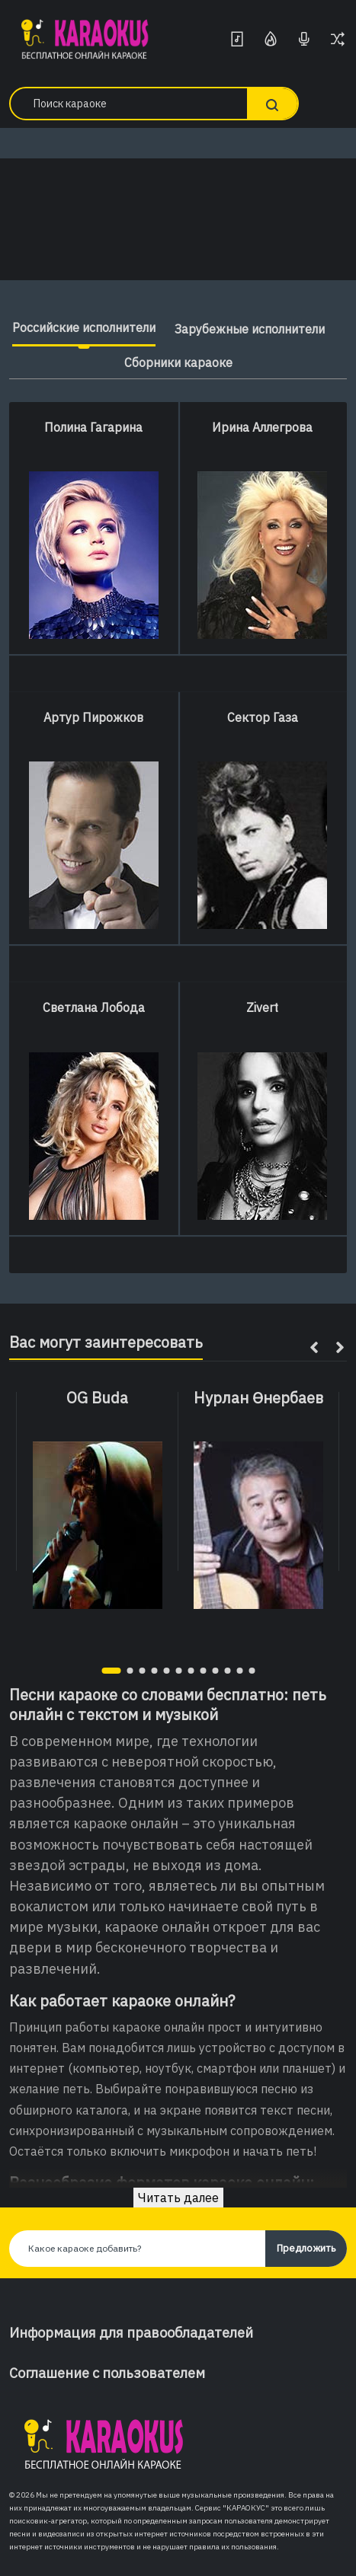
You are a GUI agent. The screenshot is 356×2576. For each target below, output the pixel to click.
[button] (110, 1671)
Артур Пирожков (93, 717)
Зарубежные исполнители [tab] (250, 329)
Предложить (306, 2248)
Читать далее (178, 2197)
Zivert (262, 1007)
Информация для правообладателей (131, 2332)
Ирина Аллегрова (262, 427)
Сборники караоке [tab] (178, 362)
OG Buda (97, 1398)
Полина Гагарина (93, 427)
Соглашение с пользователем (107, 2373)
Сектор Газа (262, 717)
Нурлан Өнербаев (258, 1398)
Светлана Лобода (94, 1007)
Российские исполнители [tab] (84, 327)
